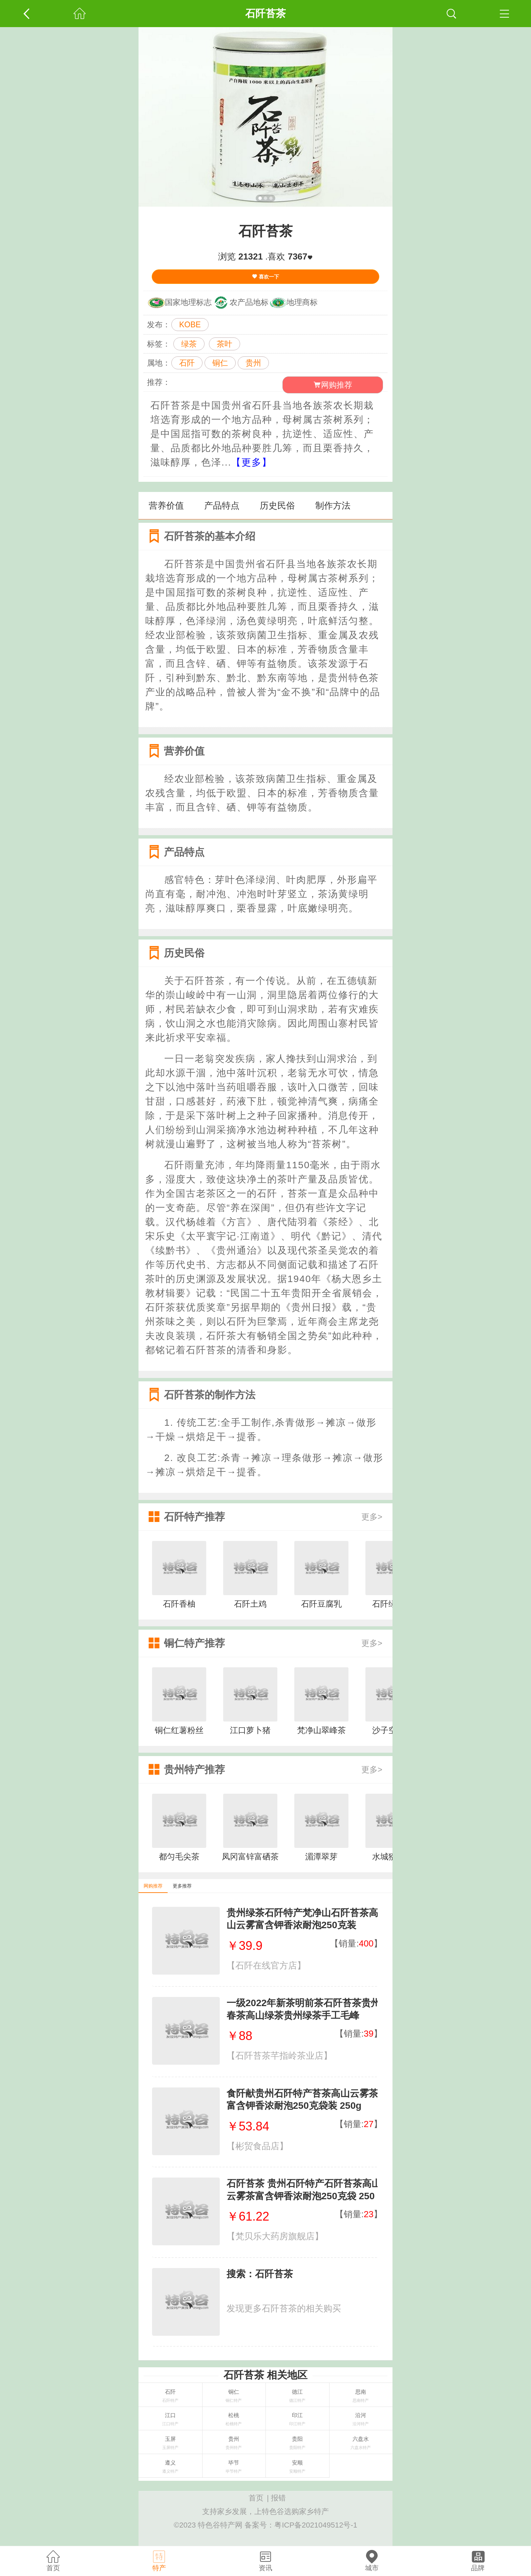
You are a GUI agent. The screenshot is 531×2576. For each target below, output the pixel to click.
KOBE (190, 324)
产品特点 (221, 505)
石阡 (187, 362)
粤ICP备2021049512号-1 (315, 2525)
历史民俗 (277, 505)
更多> (371, 1516)
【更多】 (251, 462)
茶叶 (224, 343)
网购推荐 (332, 384)
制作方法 (333, 505)
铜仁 (220, 362)
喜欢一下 (265, 277)
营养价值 (166, 505)
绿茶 (189, 343)
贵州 (253, 362)
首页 (256, 2498)
